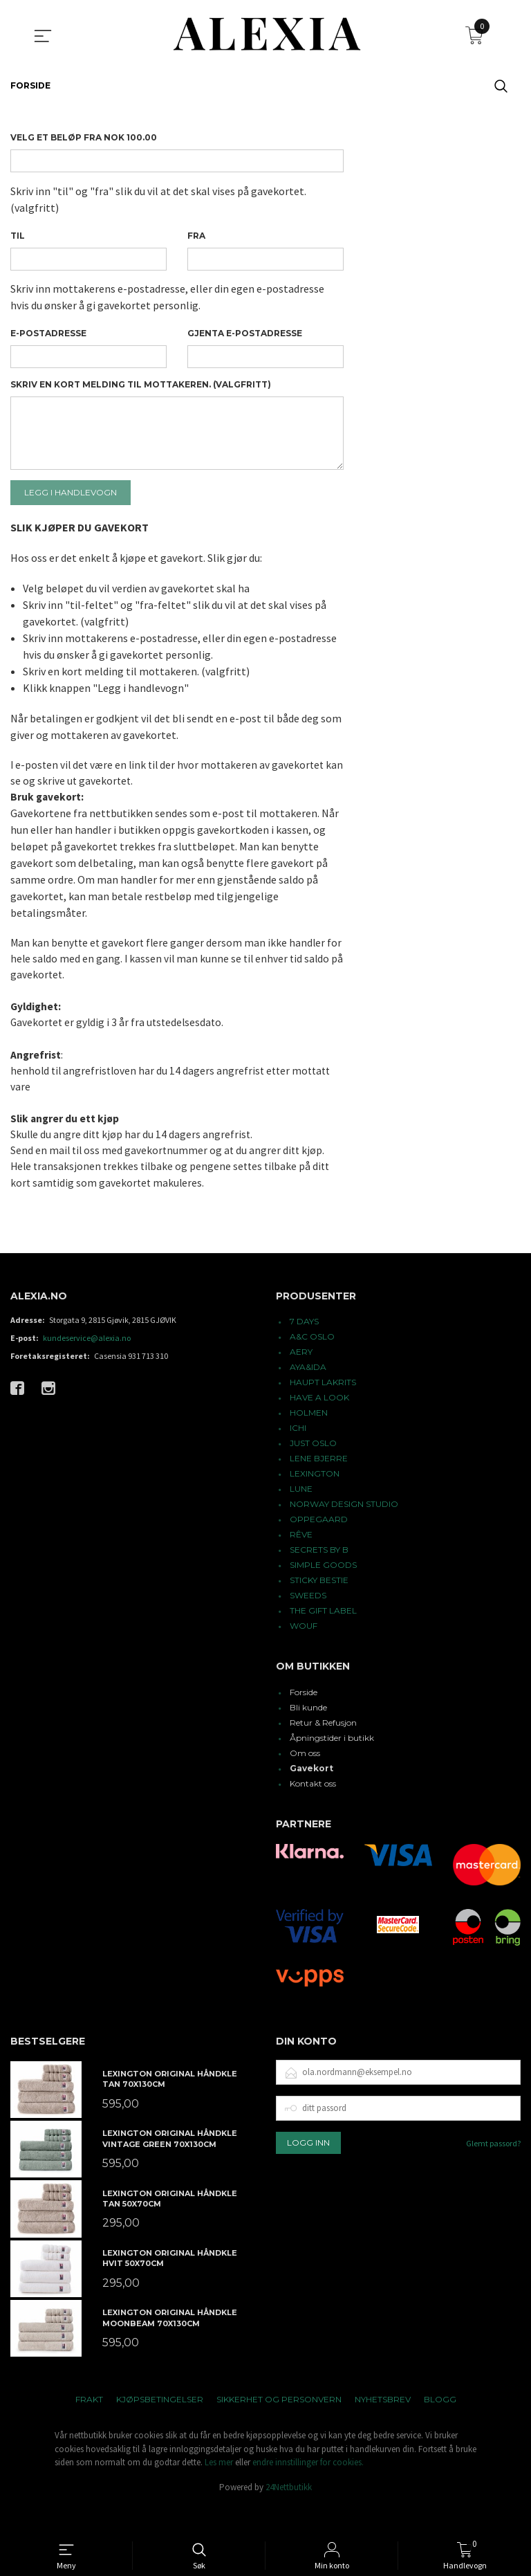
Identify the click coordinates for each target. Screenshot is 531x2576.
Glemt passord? (493, 2172)
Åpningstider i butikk (332, 1767)
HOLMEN (309, 1442)
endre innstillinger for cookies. (308, 2492)
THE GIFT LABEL (323, 1640)
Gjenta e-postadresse (244, 339)
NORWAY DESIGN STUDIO (344, 1533)
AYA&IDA (308, 1396)
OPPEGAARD (319, 1549)
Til (17, 238)
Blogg (440, 2429)
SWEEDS (308, 1625)
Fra (196, 238)
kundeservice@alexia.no (87, 1367)
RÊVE (301, 1564)
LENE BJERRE (319, 1488)
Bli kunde (308, 1737)
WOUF (303, 1655)
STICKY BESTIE (319, 1610)
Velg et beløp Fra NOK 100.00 (83, 137)
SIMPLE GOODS (323, 1594)
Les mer (219, 2492)
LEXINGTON (314, 1503)
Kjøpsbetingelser (159, 2429)
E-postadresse (48, 339)
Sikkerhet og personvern (279, 2429)
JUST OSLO (313, 1473)
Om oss (305, 1783)
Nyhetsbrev (383, 2429)
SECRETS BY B (319, 1579)
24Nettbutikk (289, 2517)
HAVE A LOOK (319, 1427)
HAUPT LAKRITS (323, 1412)
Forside (303, 1722)
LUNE (301, 1518)
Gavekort (311, 1798)
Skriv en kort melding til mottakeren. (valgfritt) (140, 393)
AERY (301, 1381)
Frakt (89, 2429)
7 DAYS (304, 1351)
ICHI (298, 1457)
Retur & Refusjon (323, 1752)
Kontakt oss (313, 1813)
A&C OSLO (312, 1366)
